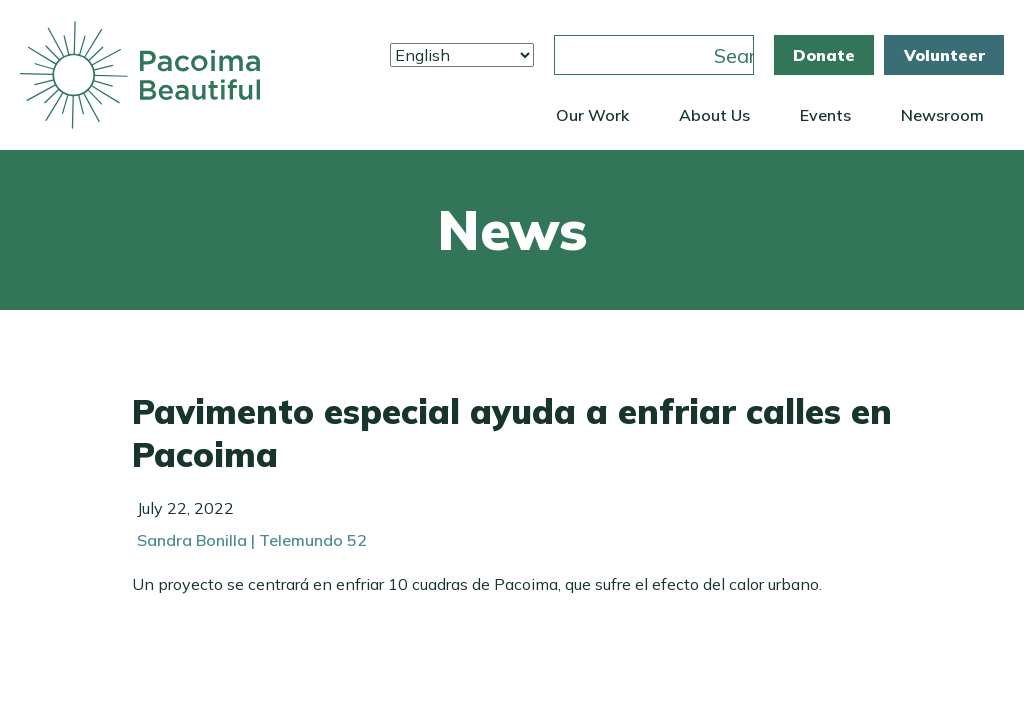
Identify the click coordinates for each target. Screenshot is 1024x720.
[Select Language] (462, 55)
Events (825, 115)
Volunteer (944, 55)
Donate (824, 55)
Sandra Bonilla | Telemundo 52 (252, 540)
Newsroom (942, 115)
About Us (714, 115)
